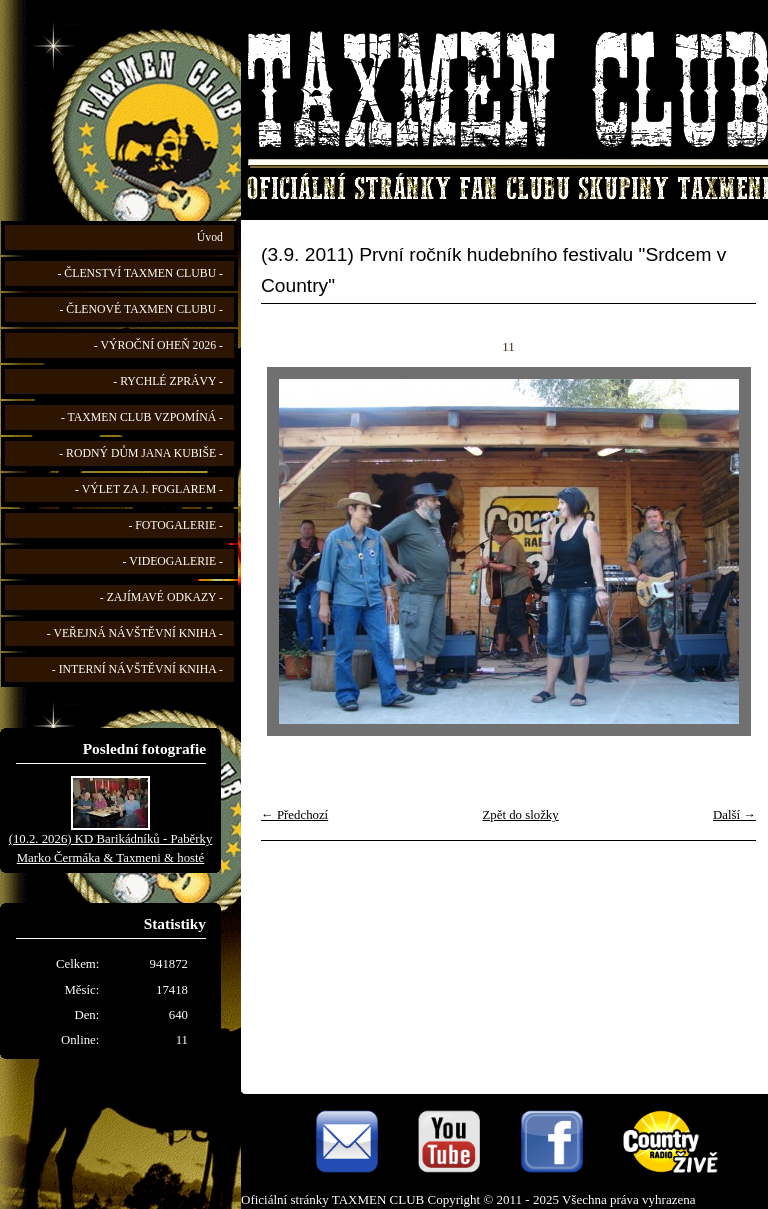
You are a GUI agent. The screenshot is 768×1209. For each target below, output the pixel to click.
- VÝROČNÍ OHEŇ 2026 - (158, 345)
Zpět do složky (521, 815)
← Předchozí (294, 815)
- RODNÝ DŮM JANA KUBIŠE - (141, 453)
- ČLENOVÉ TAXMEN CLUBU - (141, 309)
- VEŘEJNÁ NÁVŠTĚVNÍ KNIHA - (135, 633)
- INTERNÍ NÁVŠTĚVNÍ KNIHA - (137, 669)
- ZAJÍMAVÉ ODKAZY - (161, 597)
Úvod (210, 237)
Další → (734, 815)
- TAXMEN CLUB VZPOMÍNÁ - (142, 417)
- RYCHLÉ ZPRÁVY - (168, 381)
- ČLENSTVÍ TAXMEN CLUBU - (140, 273)
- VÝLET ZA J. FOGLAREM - (149, 489)
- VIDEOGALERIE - (173, 561)
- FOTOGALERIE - (175, 525)
